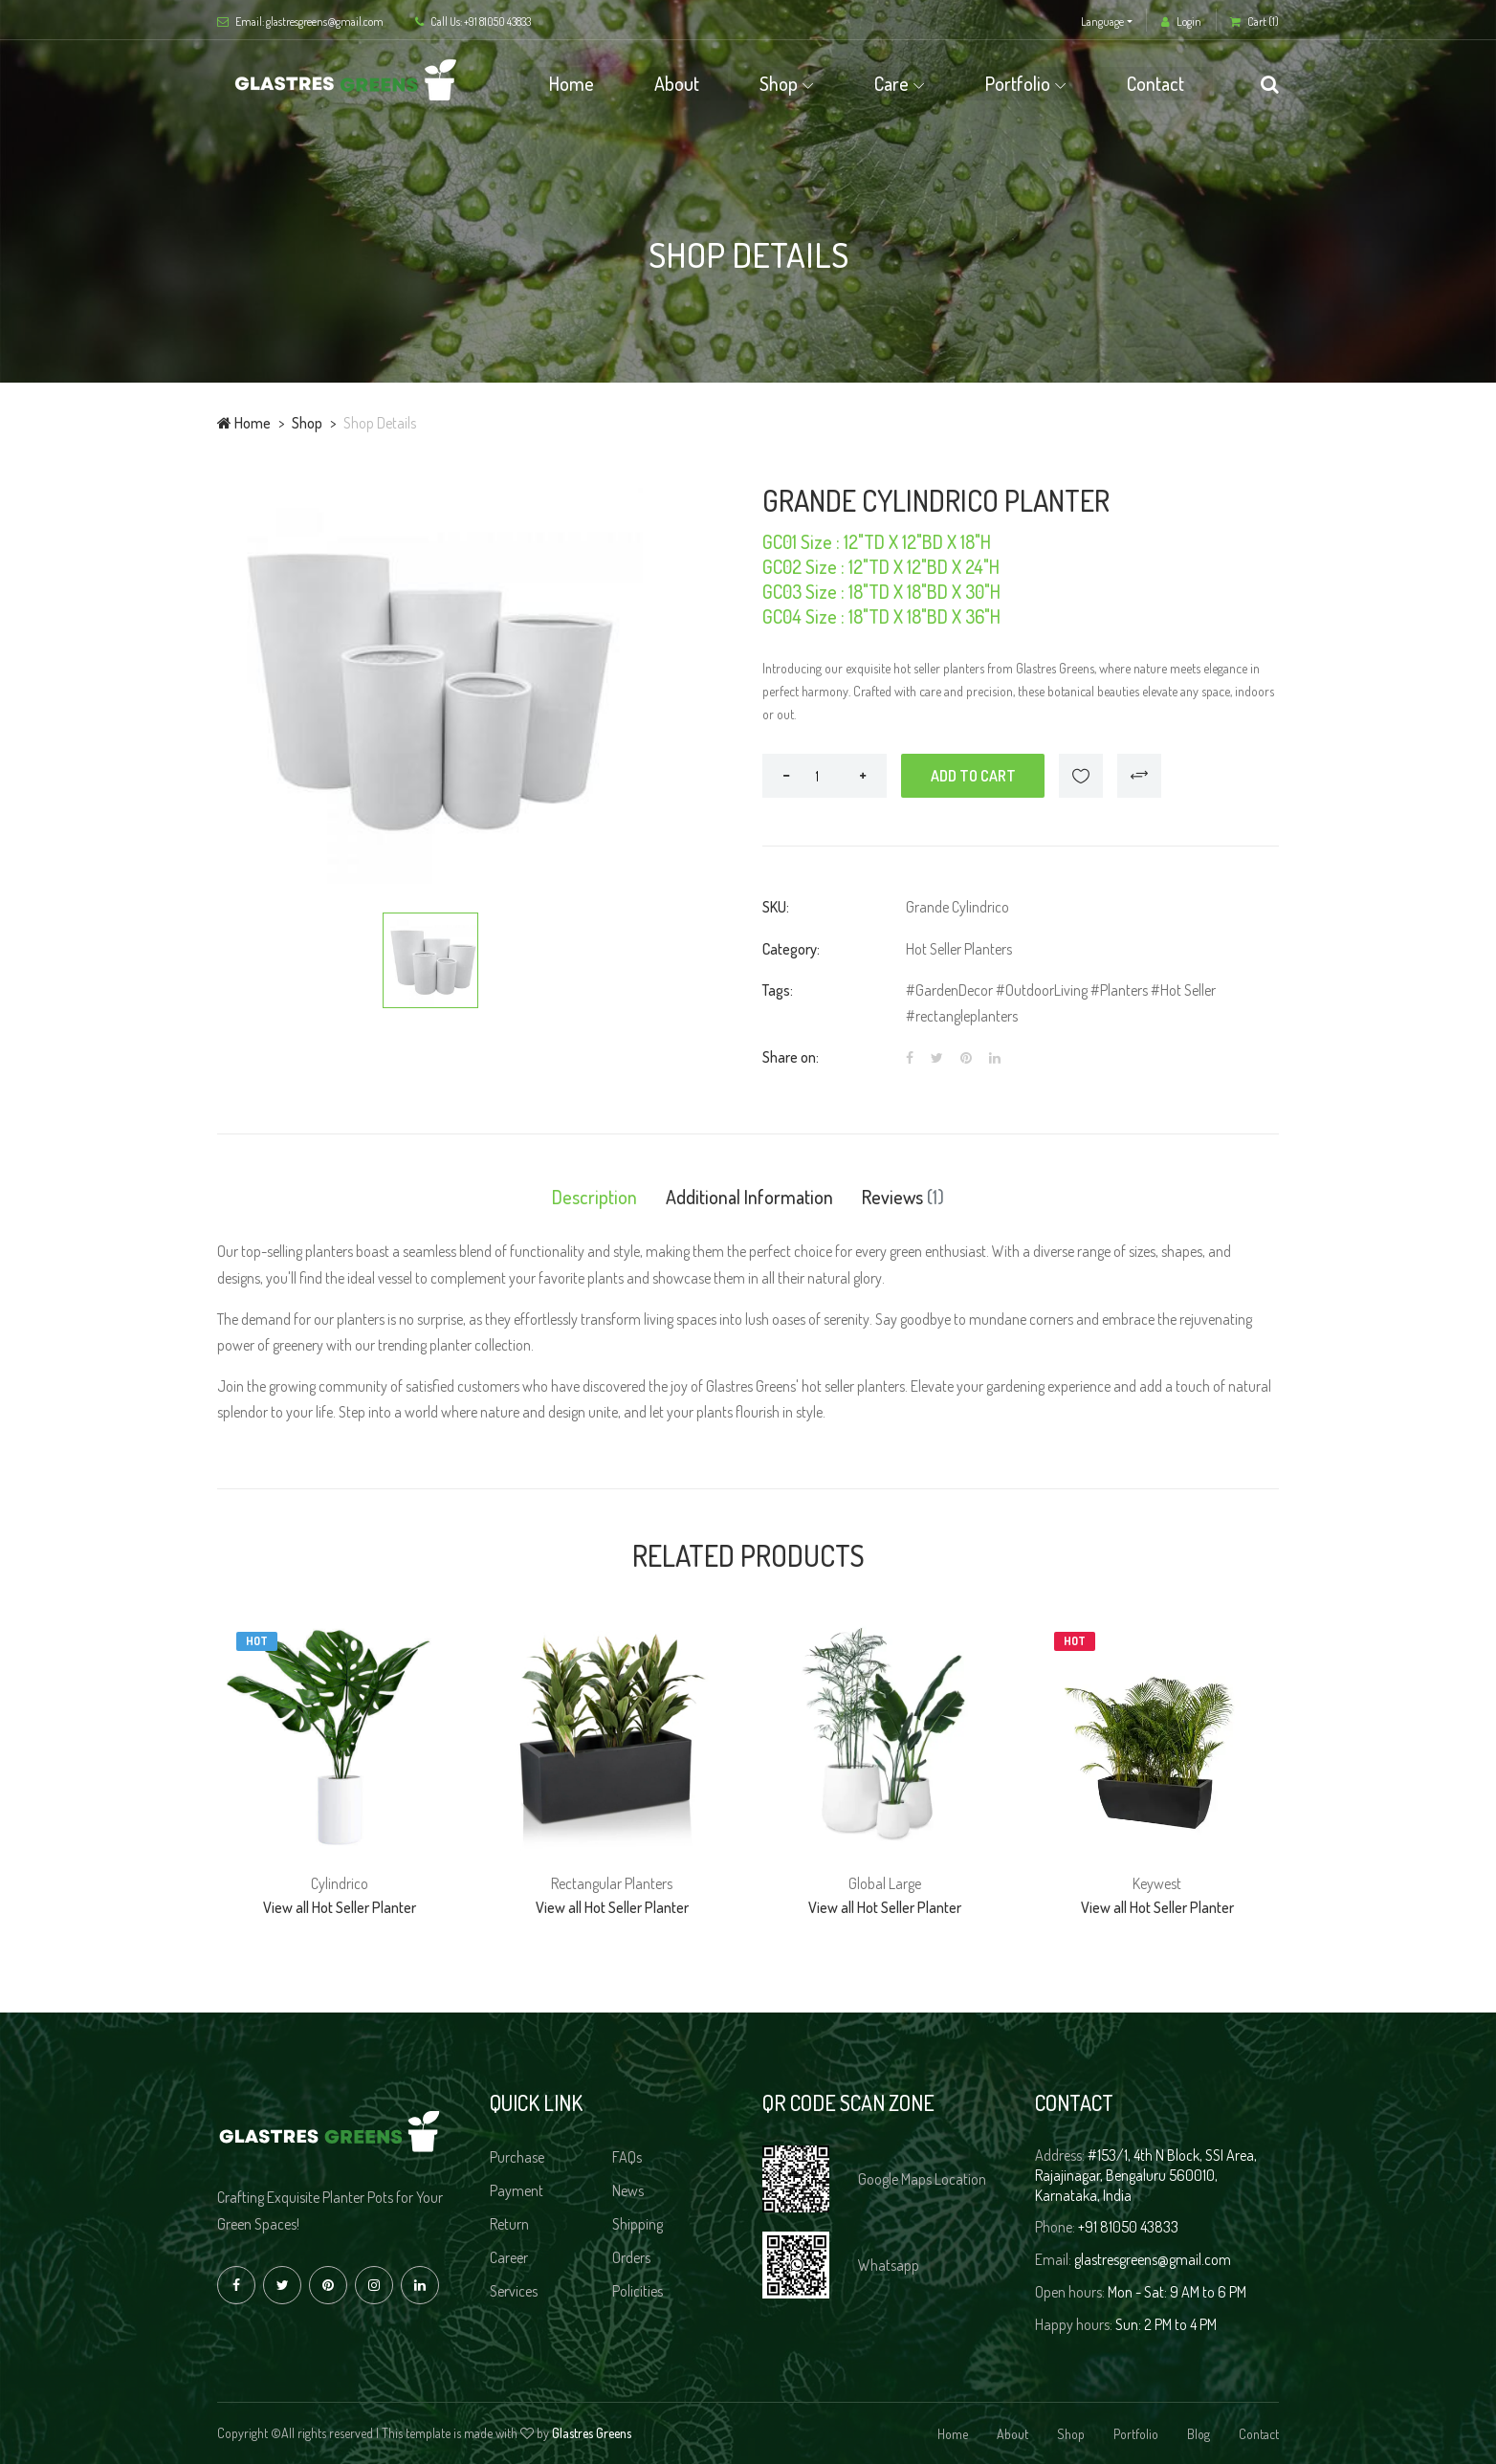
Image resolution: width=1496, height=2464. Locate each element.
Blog (1198, 2434)
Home (571, 83)
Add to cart (973, 775)
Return (509, 2223)
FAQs (627, 2157)
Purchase (517, 2157)
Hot (257, 1641)
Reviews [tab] (903, 1196)
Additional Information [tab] (749, 1196)
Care (891, 83)
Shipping (637, 2223)
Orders (631, 2257)
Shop (778, 83)
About (676, 83)
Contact (1155, 83)
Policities (637, 2290)
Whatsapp (888, 2265)
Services (514, 2290)
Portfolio (1017, 83)
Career (509, 2257)
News (628, 2190)
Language (1102, 21)
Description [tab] (594, 1196)
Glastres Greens (591, 2433)
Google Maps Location (922, 2179)
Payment (516, 2190)
